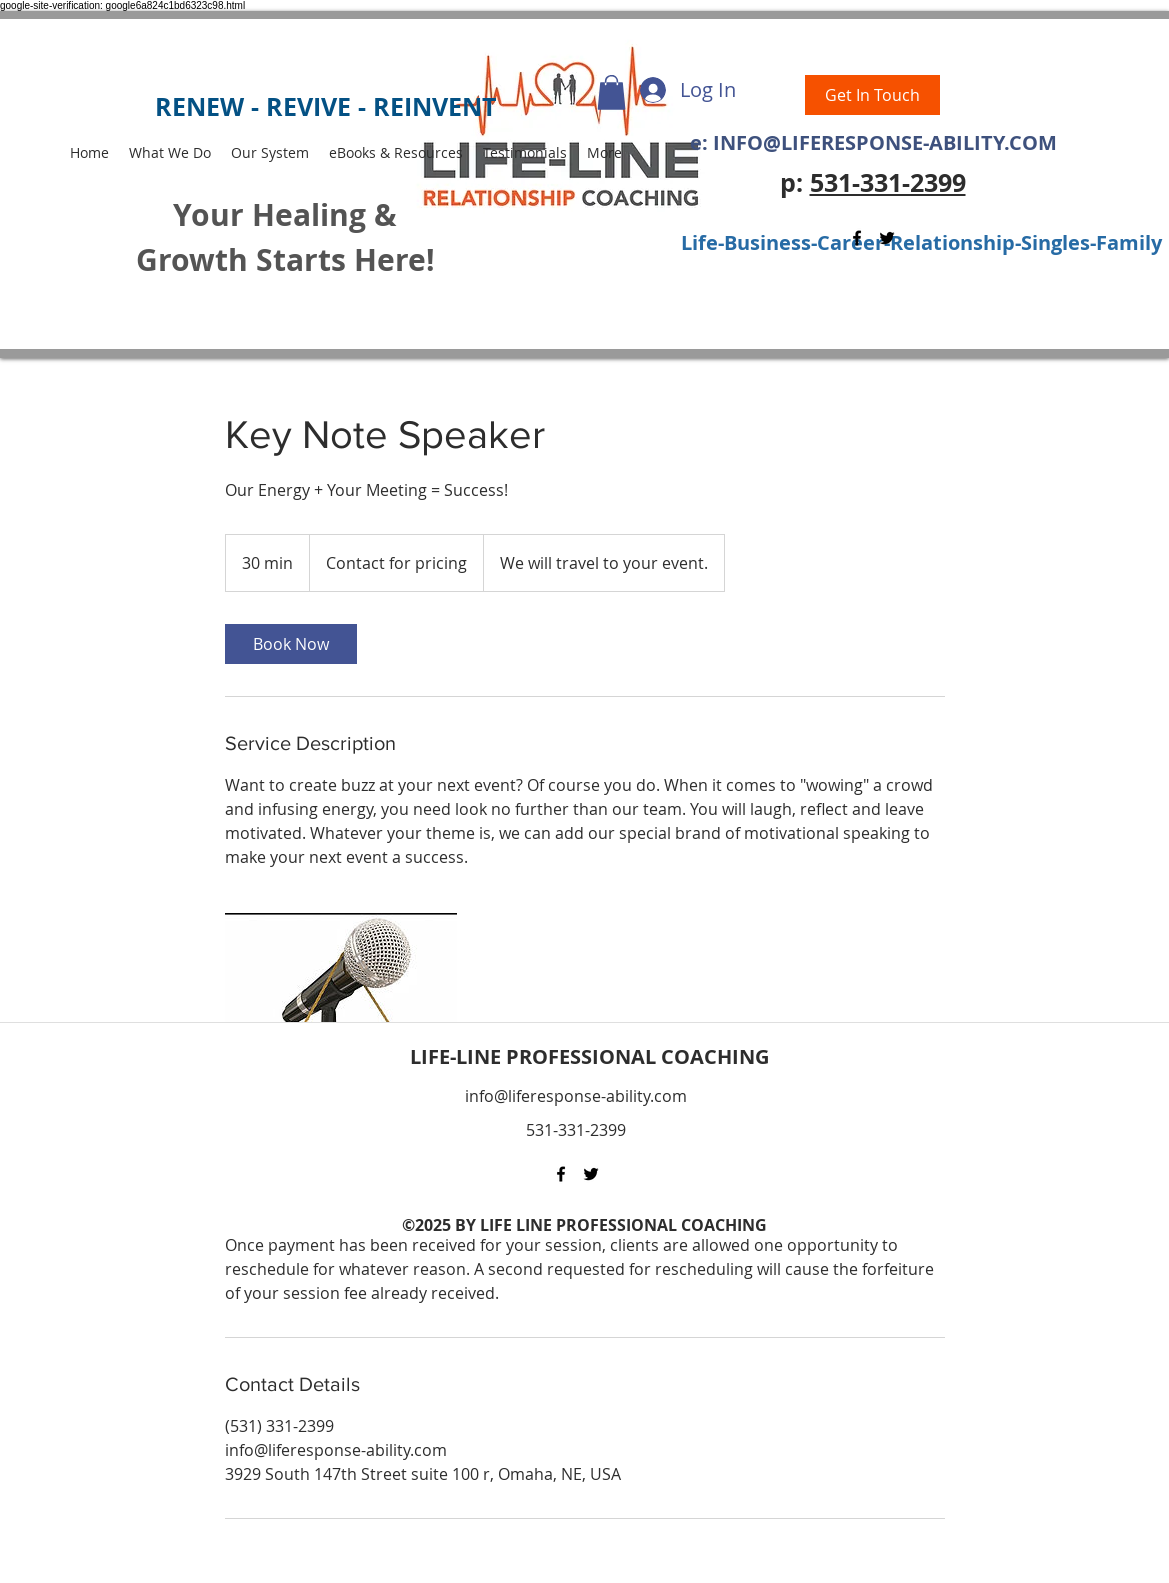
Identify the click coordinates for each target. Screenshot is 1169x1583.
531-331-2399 (888, 182)
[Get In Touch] (872, 95)
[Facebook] (857, 238)
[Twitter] (887, 238)
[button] (611, 92)
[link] (291, 644)
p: (795, 182)
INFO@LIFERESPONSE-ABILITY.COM (885, 142)
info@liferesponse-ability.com (576, 1096)
